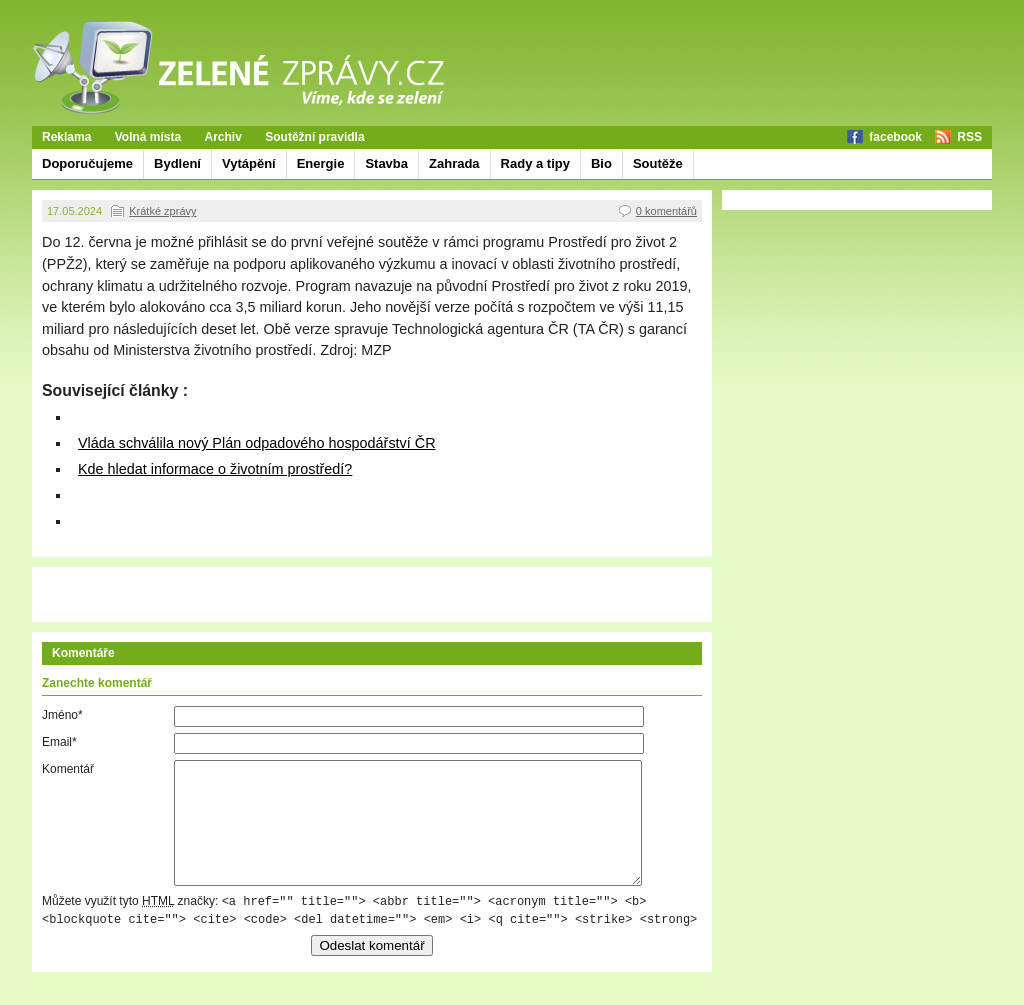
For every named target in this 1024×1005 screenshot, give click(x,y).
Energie (321, 163)
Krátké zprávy (162, 211)
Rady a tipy (535, 163)
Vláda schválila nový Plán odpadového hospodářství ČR (257, 443)
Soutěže (658, 163)
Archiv (223, 137)
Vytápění (249, 163)
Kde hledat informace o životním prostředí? (215, 469)
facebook (895, 137)
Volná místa (148, 137)
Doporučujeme (87, 163)
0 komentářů (666, 211)
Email (59, 742)
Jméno (62, 715)
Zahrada (454, 163)
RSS (969, 137)
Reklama (66, 137)
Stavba (386, 163)
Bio (601, 163)
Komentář (68, 769)
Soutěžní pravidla (314, 137)
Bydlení (177, 163)
